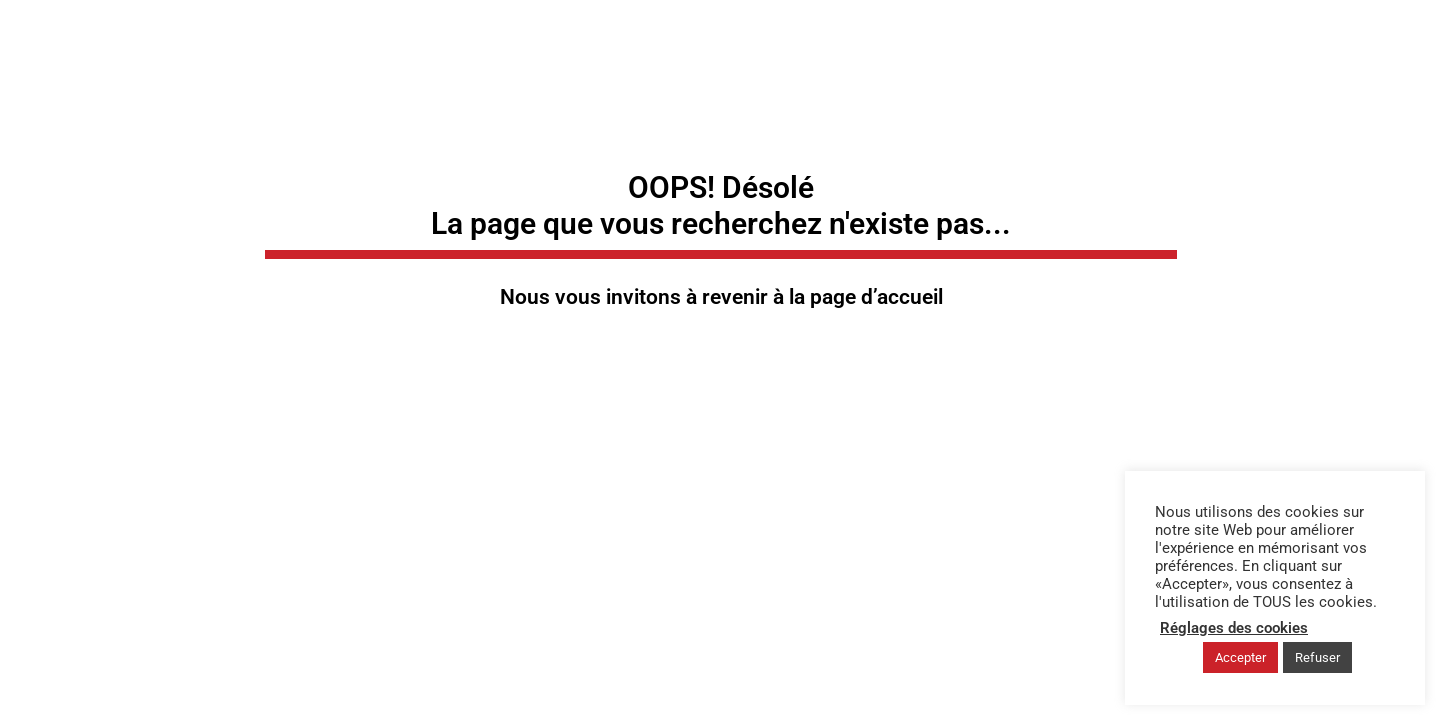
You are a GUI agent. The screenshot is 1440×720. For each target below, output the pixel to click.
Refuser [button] (1317, 657)
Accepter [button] (1240, 657)
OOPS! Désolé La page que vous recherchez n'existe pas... (721, 205)
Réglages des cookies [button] (1234, 628)
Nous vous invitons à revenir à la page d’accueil (721, 297)
